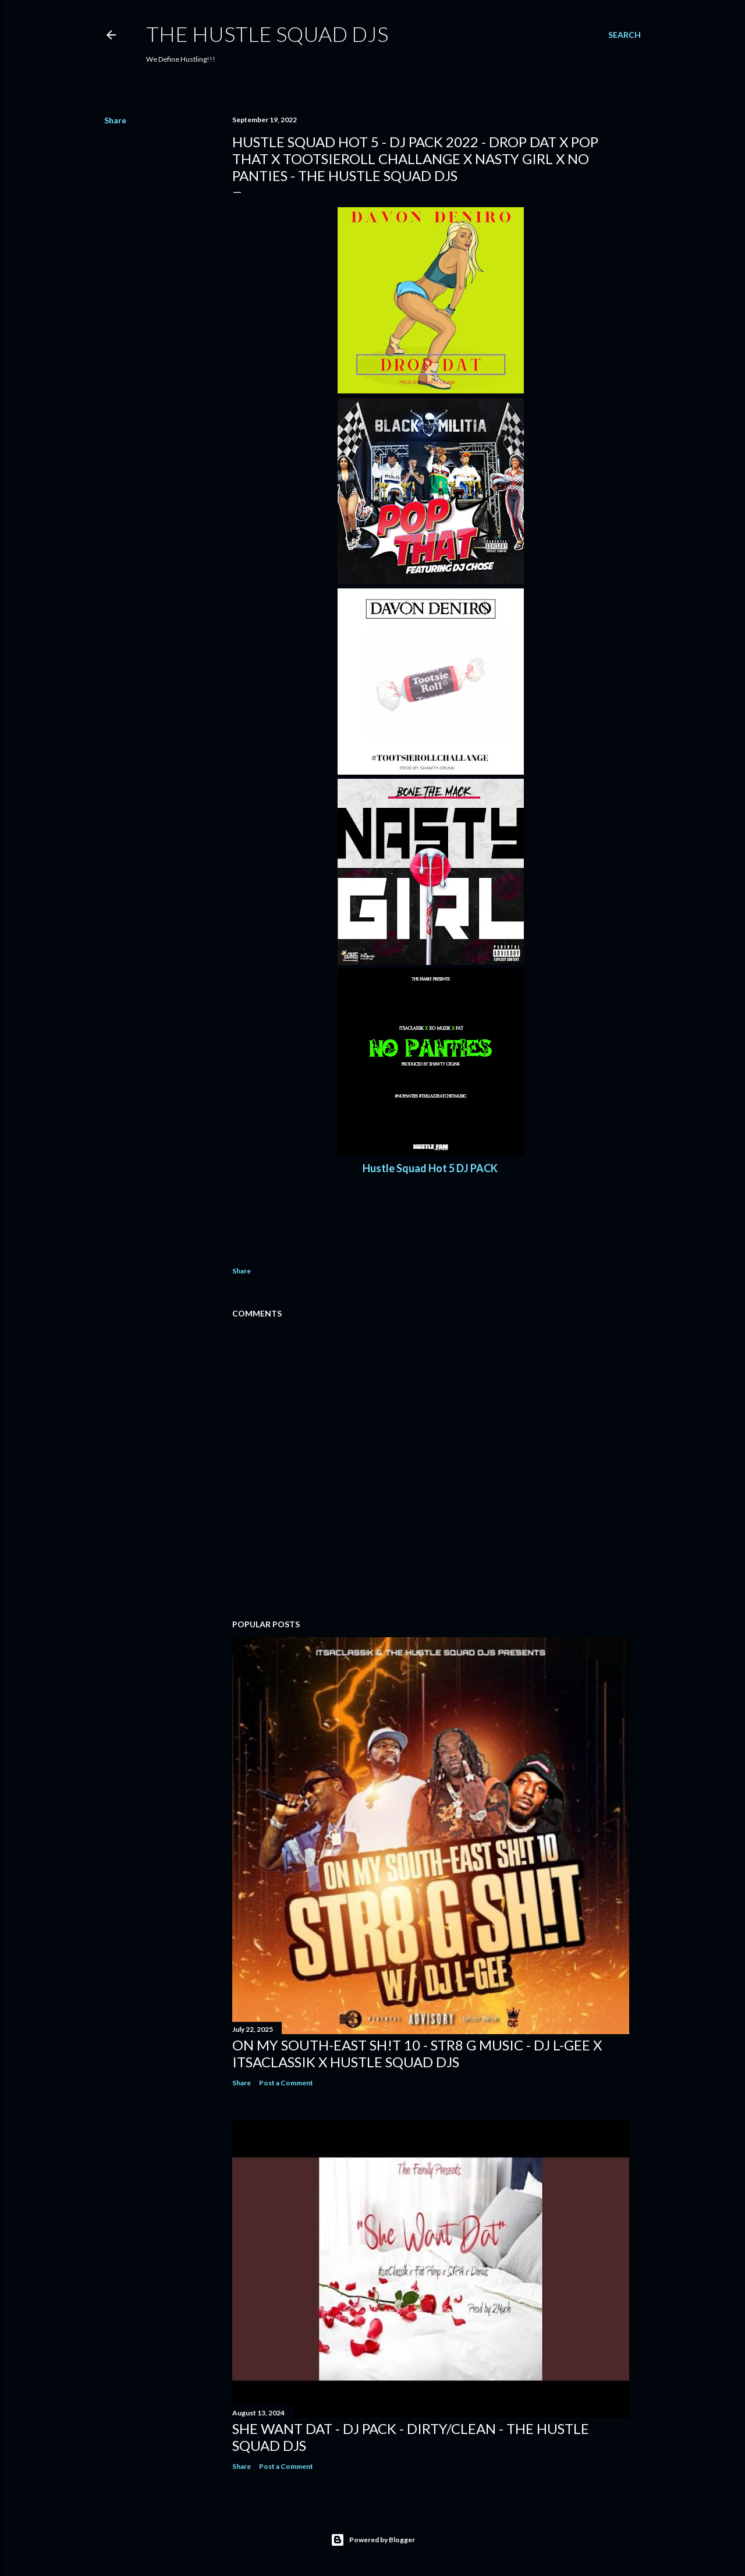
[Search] (624, 35)
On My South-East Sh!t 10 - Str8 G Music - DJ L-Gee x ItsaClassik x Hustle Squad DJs (417, 2053)
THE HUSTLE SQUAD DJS (267, 34)
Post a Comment (286, 2082)
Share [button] (115, 120)
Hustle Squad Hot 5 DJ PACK (431, 1168)
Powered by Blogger (373, 2540)
